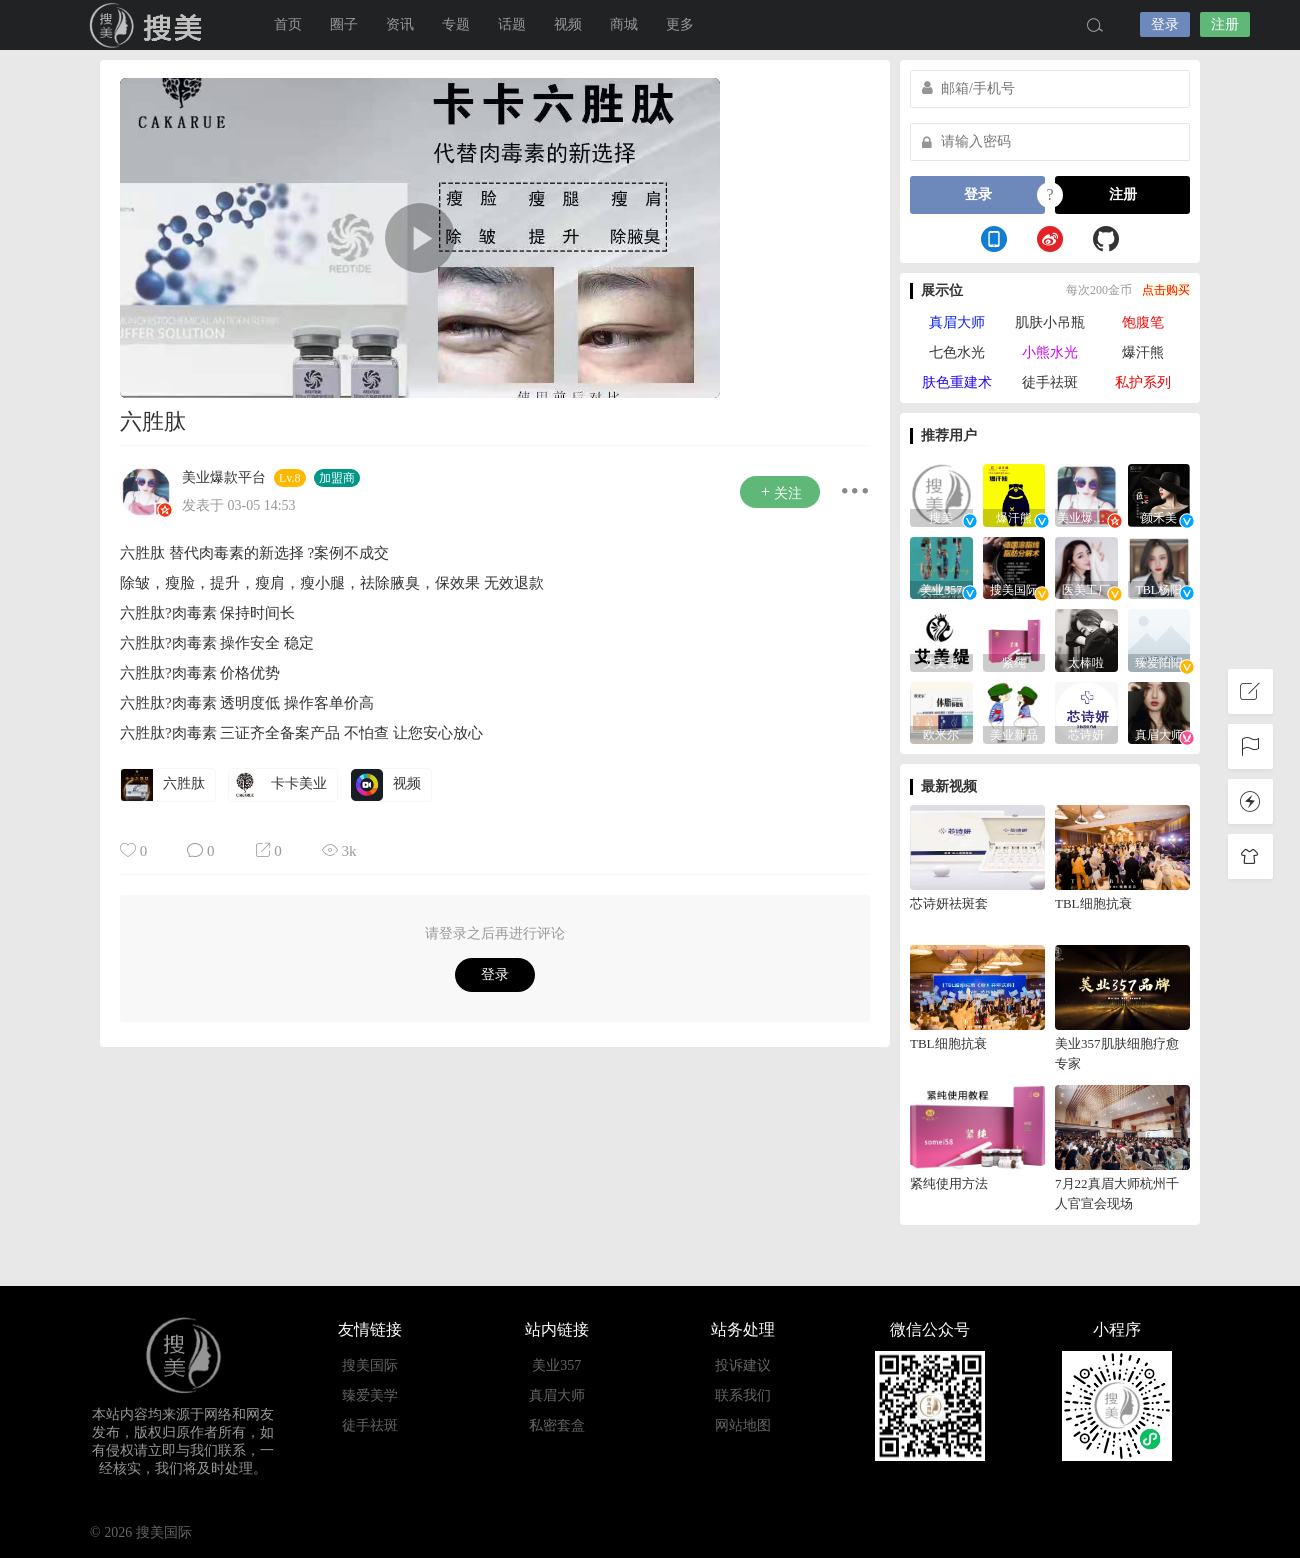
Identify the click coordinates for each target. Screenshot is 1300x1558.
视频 (568, 24)
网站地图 (743, 1425)
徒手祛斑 (1050, 382)
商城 (624, 24)
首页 (288, 24)
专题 (456, 24)
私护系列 (1143, 382)
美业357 (556, 1365)
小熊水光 (1050, 352)
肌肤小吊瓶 (1050, 322)
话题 (512, 24)
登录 (1165, 24)
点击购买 (1166, 290)
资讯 (400, 24)
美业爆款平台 (224, 477)
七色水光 (957, 352)
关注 (780, 492)
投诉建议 (743, 1365)
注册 (1225, 24)
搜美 (150, 25)
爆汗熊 (1143, 352)
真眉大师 (957, 322)
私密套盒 (557, 1425)
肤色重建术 (957, 382)
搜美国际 (370, 1365)
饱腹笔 (1143, 322)
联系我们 (743, 1395)
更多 (680, 24)
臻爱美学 (370, 1395)
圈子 (344, 24)
